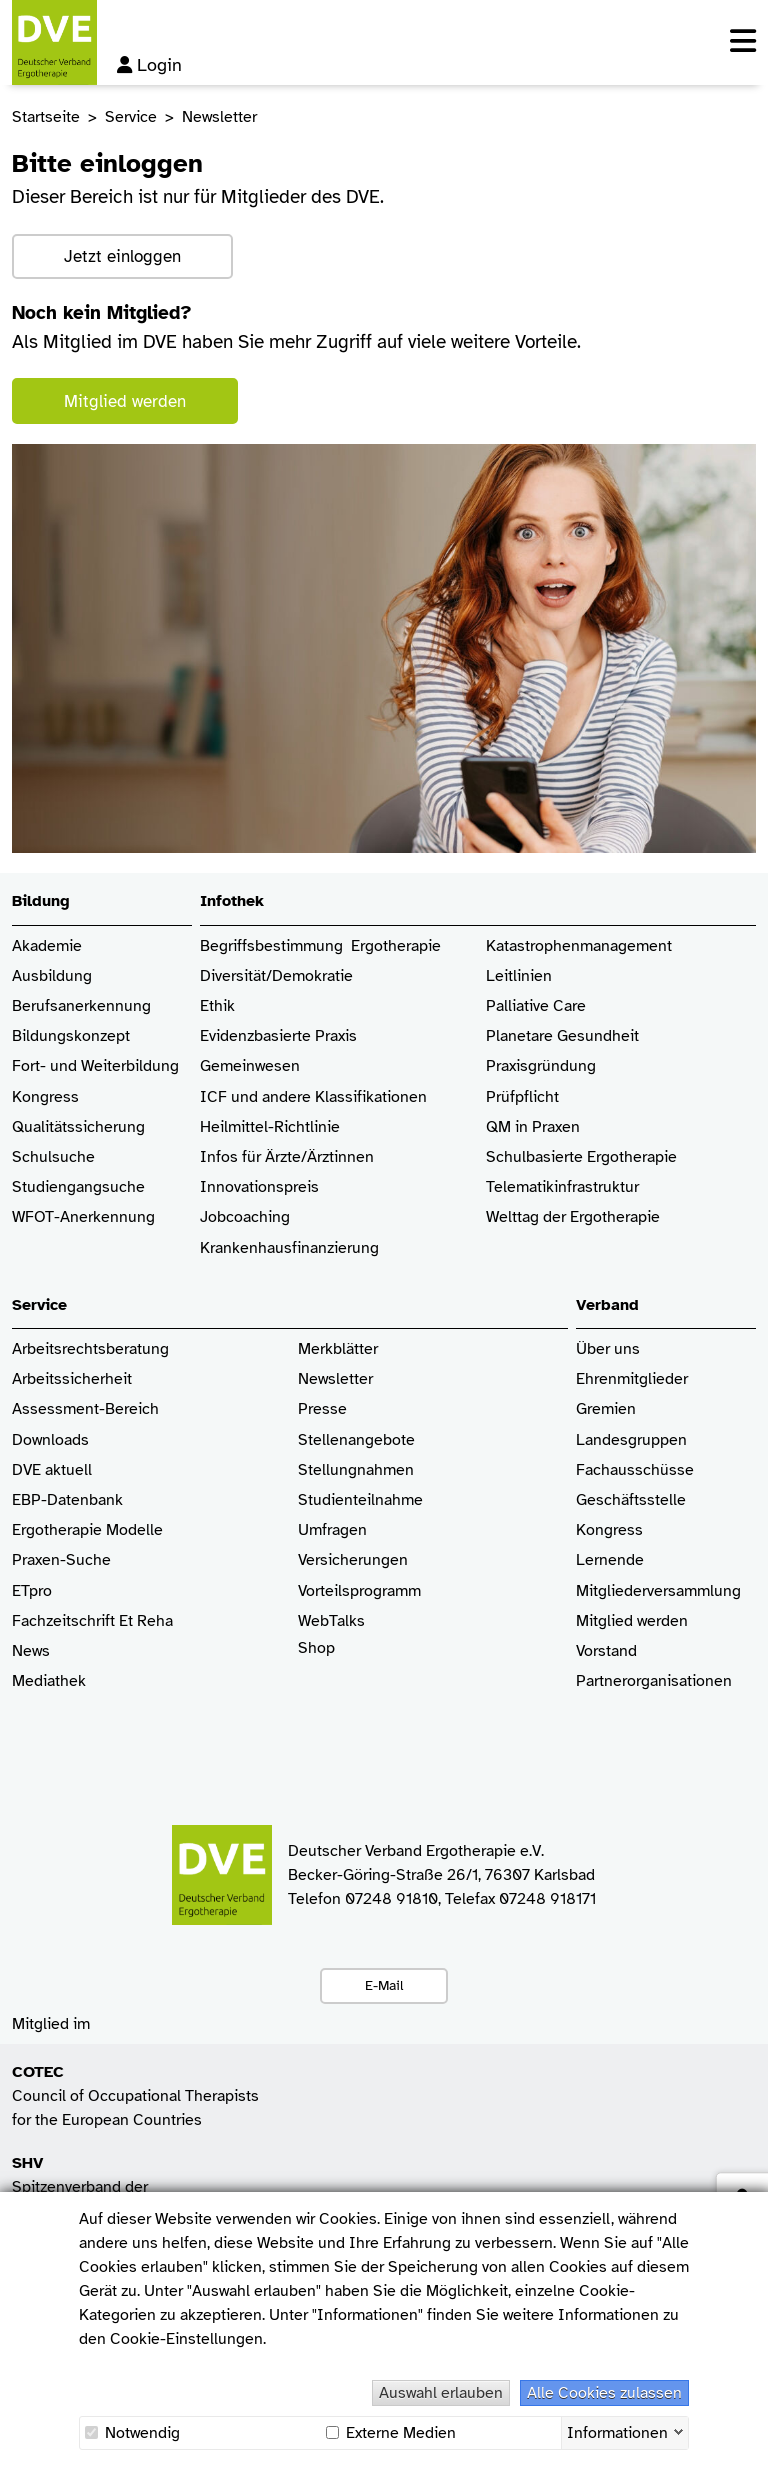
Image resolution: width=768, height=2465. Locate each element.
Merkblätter (338, 1349)
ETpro (32, 1591)
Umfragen (332, 1530)
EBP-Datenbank (67, 1500)
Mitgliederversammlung (658, 1591)
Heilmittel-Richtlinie (270, 1127)
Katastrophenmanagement (579, 946)
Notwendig (132, 2433)
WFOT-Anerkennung (83, 1217)
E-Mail (384, 1985)
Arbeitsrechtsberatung (90, 1349)
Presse (322, 1409)
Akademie (47, 946)
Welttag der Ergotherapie (573, 1217)
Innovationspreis (259, 1187)
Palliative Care (536, 1006)
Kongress (45, 1097)
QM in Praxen (533, 1127)
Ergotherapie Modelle (87, 1530)
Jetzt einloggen (122, 256)
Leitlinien (519, 976)
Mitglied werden (125, 401)
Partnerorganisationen (654, 1681)
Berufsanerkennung (81, 1006)
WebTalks (331, 1621)
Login (149, 65)
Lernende (610, 1560)
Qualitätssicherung (78, 1127)
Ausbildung (52, 976)
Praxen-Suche (61, 1560)
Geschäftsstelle (631, 1500)
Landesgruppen (631, 1440)
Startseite (46, 117)
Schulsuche (53, 1157)
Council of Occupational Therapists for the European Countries (135, 2096)
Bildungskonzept (71, 1036)
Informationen (617, 2431)
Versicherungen (353, 1560)
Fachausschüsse (635, 1470)
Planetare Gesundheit (562, 1036)
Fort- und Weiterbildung (95, 1066)
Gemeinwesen (250, 1066)
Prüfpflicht (522, 1097)
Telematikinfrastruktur (562, 1187)
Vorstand (606, 1651)
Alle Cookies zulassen (604, 2393)
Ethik (217, 1006)
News (31, 1651)
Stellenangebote (356, 1440)
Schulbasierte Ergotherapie (581, 1157)
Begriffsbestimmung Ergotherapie (320, 946)
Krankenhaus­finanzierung (289, 1248)
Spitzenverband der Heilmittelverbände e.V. (92, 2187)
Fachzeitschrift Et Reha (92, 1621)
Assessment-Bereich (85, 1409)
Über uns (608, 1349)
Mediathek (49, 1681)
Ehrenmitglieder (632, 1379)
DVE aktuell (52, 1470)
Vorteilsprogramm (359, 1591)
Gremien (606, 1409)
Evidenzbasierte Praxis (278, 1036)
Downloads (50, 1440)
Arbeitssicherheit (72, 1379)
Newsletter (335, 1379)
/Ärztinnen (337, 1157)
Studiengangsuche (78, 1187)
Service (131, 117)
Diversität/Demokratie (276, 976)
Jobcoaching (245, 1217)
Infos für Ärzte (250, 1157)
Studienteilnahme (360, 1500)
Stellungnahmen (356, 1470)
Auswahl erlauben (441, 2393)
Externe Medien (391, 2433)
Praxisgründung (541, 1066)
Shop (316, 1658)
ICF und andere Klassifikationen (313, 1097)
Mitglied (604, 1621)
